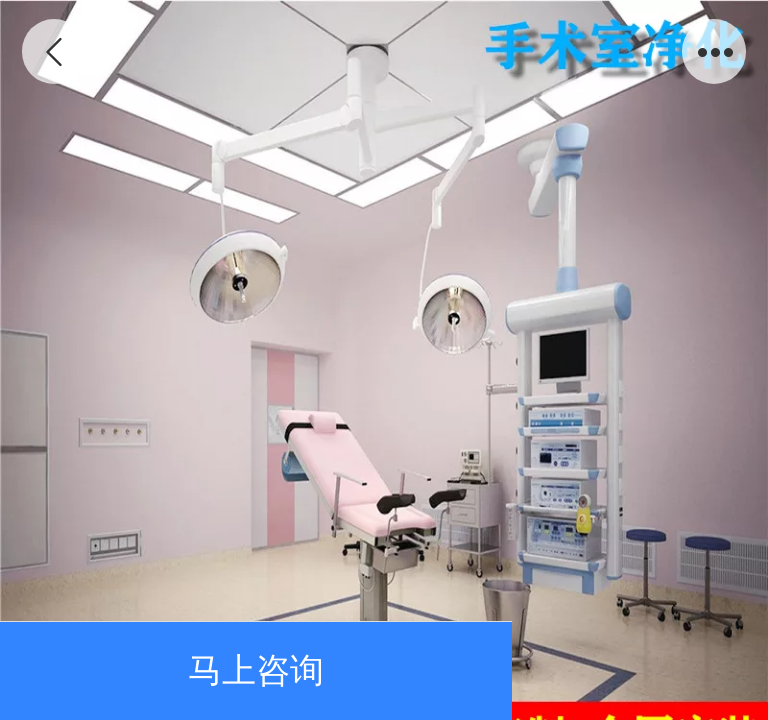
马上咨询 (256, 670)
